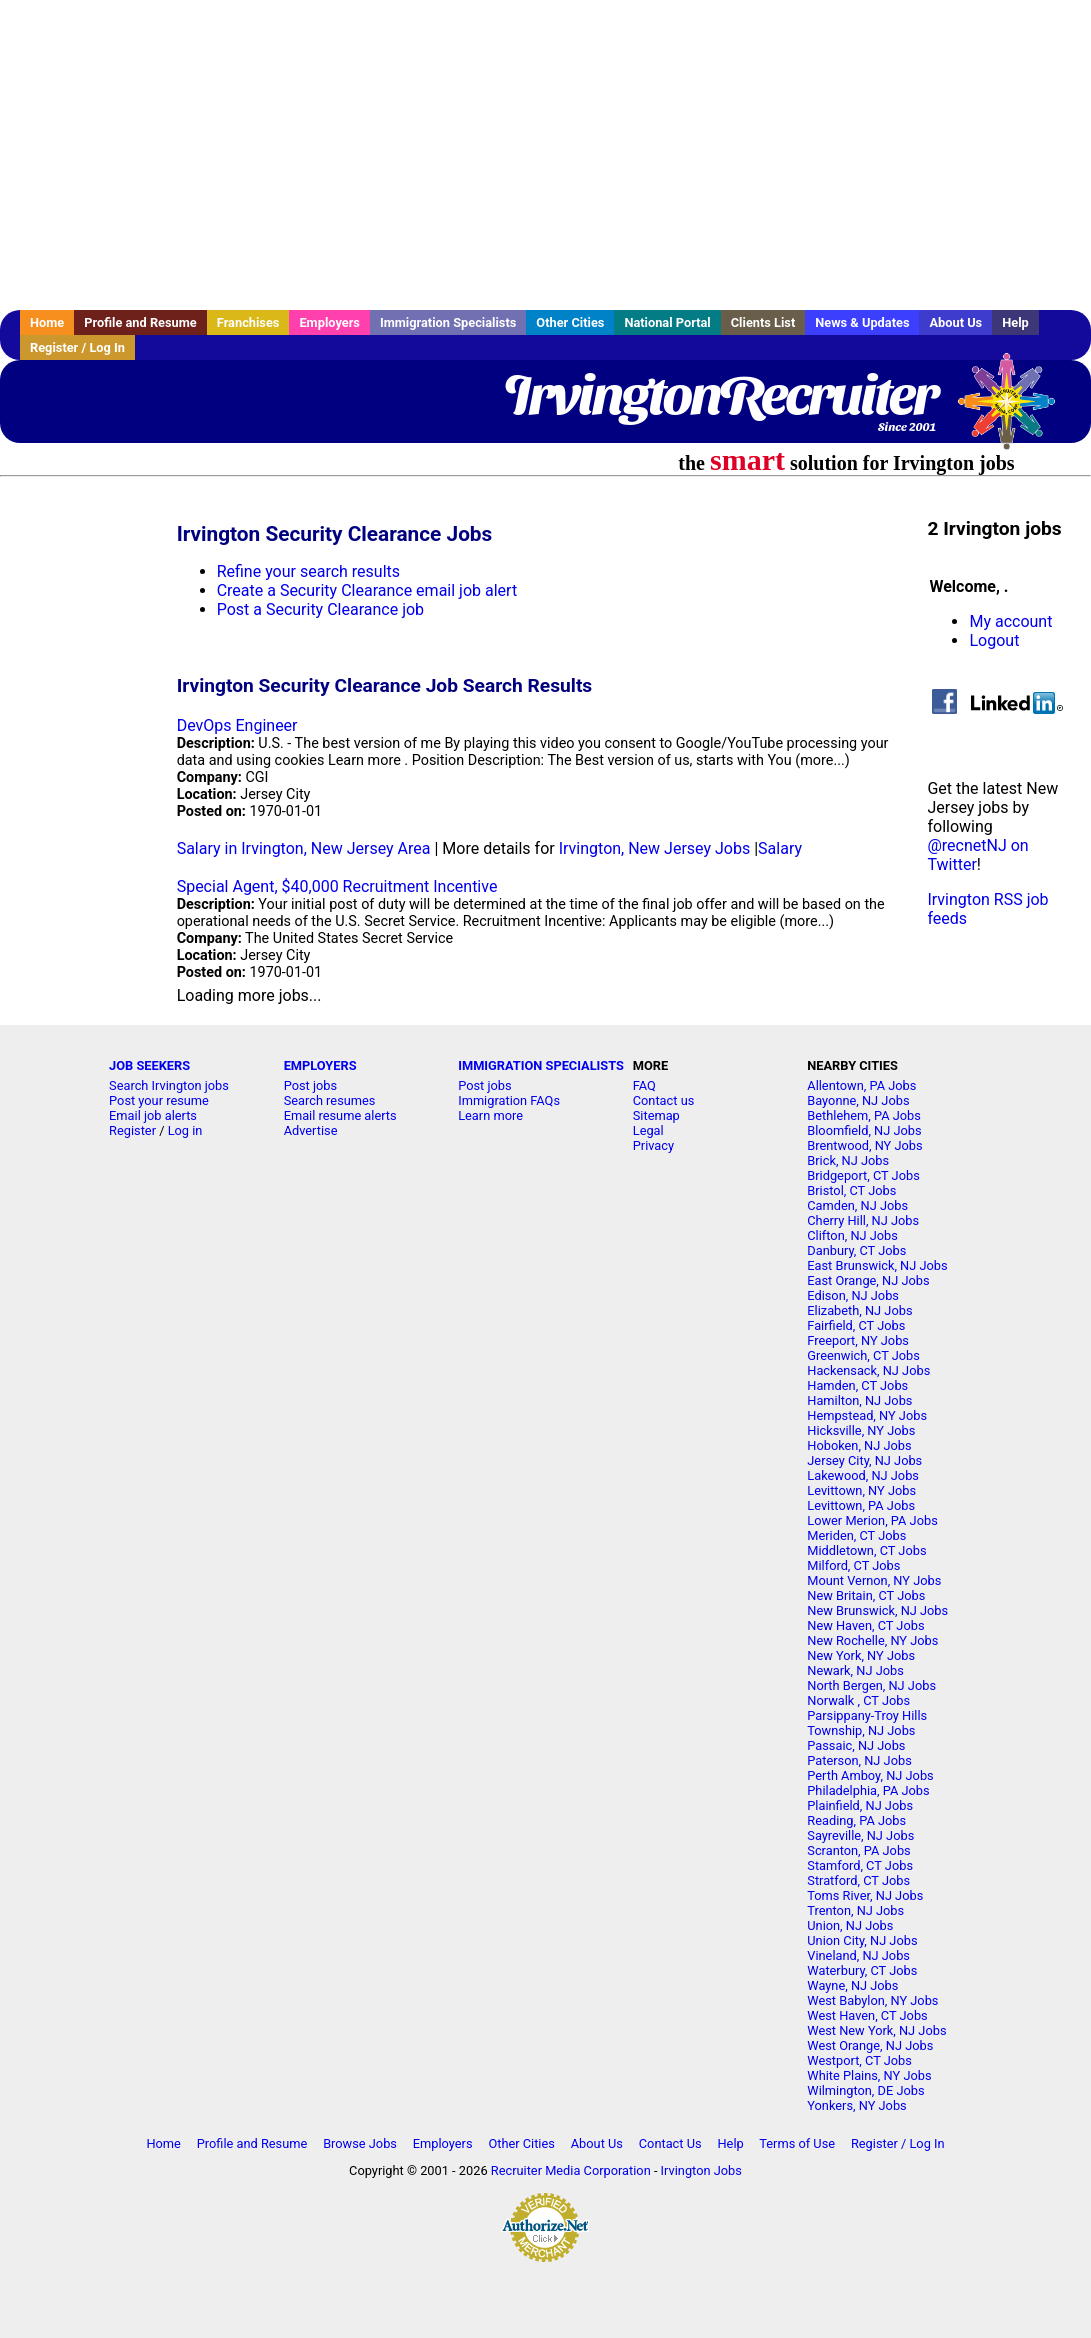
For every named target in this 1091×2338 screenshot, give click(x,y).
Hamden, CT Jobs (857, 1385)
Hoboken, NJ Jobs (859, 1445)
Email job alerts (153, 1115)
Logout (994, 640)
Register (132, 1130)
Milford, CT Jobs (853, 1565)
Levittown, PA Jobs (861, 1505)
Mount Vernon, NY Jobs (874, 1580)
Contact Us (670, 2143)
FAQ (644, 1085)
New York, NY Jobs (861, 1655)
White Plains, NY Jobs (869, 2075)
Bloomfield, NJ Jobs (864, 1130)
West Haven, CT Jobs (867, 2015)
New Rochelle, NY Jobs (872, 1640)
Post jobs (310, 1085)
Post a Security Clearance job (320, 609)
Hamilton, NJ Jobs (859, 1400)
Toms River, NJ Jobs (865, 1895)
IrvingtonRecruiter (720, 395)
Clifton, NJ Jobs (852, 1235)
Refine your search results (308, 571)
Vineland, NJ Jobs (858, 1955)
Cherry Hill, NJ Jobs (863, 1220)
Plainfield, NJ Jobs (860, 1805)
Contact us (664, 1100)
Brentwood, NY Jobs (864, 1145)
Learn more (490, 1115)
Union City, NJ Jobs (862, 1940)
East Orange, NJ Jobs (868, 1280)
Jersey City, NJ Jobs (864, 1460)
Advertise (311, 1130)
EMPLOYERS (320, 1065)
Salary (780, 848)
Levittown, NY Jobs (861, 1490)
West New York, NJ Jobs (876, 2030)
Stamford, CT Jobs (860, 1865)
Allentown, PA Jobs (861, 1085)
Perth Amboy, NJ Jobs (870, 1775)
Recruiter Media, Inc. (1016, 411)
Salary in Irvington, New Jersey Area (304, 848)
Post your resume (159, 1100)
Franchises (248, 322)
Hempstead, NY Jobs (867, 1415)
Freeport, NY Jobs (858, 1340)
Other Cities (570, 322)
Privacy (653, 1145)
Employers (329, 322)
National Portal (667, 322)
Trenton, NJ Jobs (855, 1910)
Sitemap (656, 1115)
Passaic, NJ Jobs (856, 1745)
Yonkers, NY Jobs (856, 2105)
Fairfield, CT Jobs (856, 1325)
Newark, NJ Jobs (855, 1670)
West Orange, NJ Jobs (870, 2045)
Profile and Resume (140, 322)
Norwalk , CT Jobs (858, 1700)
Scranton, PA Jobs (858, 1850)
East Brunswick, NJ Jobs (877, 1265)
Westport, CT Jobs (859, 2060)
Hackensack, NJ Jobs (868, 1370)
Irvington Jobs (701, 2170)
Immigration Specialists (448, 322)
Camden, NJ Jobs (857, 1205)
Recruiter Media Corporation (571, 2170)
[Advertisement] (545, 155)
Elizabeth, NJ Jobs (859, 1310)
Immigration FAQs (509, 1100)
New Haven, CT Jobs (865, 1625)
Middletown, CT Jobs (866, 1550)
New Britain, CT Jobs (866, 1595)
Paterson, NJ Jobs (859, 1760)
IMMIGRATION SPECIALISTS (541, 1065)
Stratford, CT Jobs (858, 1880)
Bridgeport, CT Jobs (863, 1175)
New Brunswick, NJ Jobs (877, 1610)
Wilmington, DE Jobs (865, 2090)
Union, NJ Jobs (850, 1925)
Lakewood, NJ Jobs (863, 1475)
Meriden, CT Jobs (856, 1535)
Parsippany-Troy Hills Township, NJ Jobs (867, 1723)
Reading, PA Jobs (856, 1820)
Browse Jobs (360, 2143)
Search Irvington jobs (169, 1085)
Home (47, 322)
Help (1015, 322)
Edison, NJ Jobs (853, 1295)
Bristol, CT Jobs (851, 1190)
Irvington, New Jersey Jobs (655, 848)
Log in (185, 1130)
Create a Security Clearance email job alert (367, 590)
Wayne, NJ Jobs (852, 1985)
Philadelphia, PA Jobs (868, 1790)
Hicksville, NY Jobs (861, 1430)
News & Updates (862, 322)
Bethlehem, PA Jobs (864, 1115)
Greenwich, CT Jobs (863, 1355)
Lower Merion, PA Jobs (872, 1520)
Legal (648, 1130)
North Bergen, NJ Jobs (871, 1685)
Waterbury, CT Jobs (862, 1970)
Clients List (763, 322)
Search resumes (330, 1100)
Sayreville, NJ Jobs (860, 1835)
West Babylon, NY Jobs (872, 2000)
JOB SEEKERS (149, 1065)
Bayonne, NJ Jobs (858, 1100)
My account (1010, 621)
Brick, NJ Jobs (848, 1160)
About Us (955, 322)
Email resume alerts (340, 1115)
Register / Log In (77, 347)
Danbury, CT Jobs (856, 1250)
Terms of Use (797, 2143)
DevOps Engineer (237, 725)
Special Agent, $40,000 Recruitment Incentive (337, 886)
